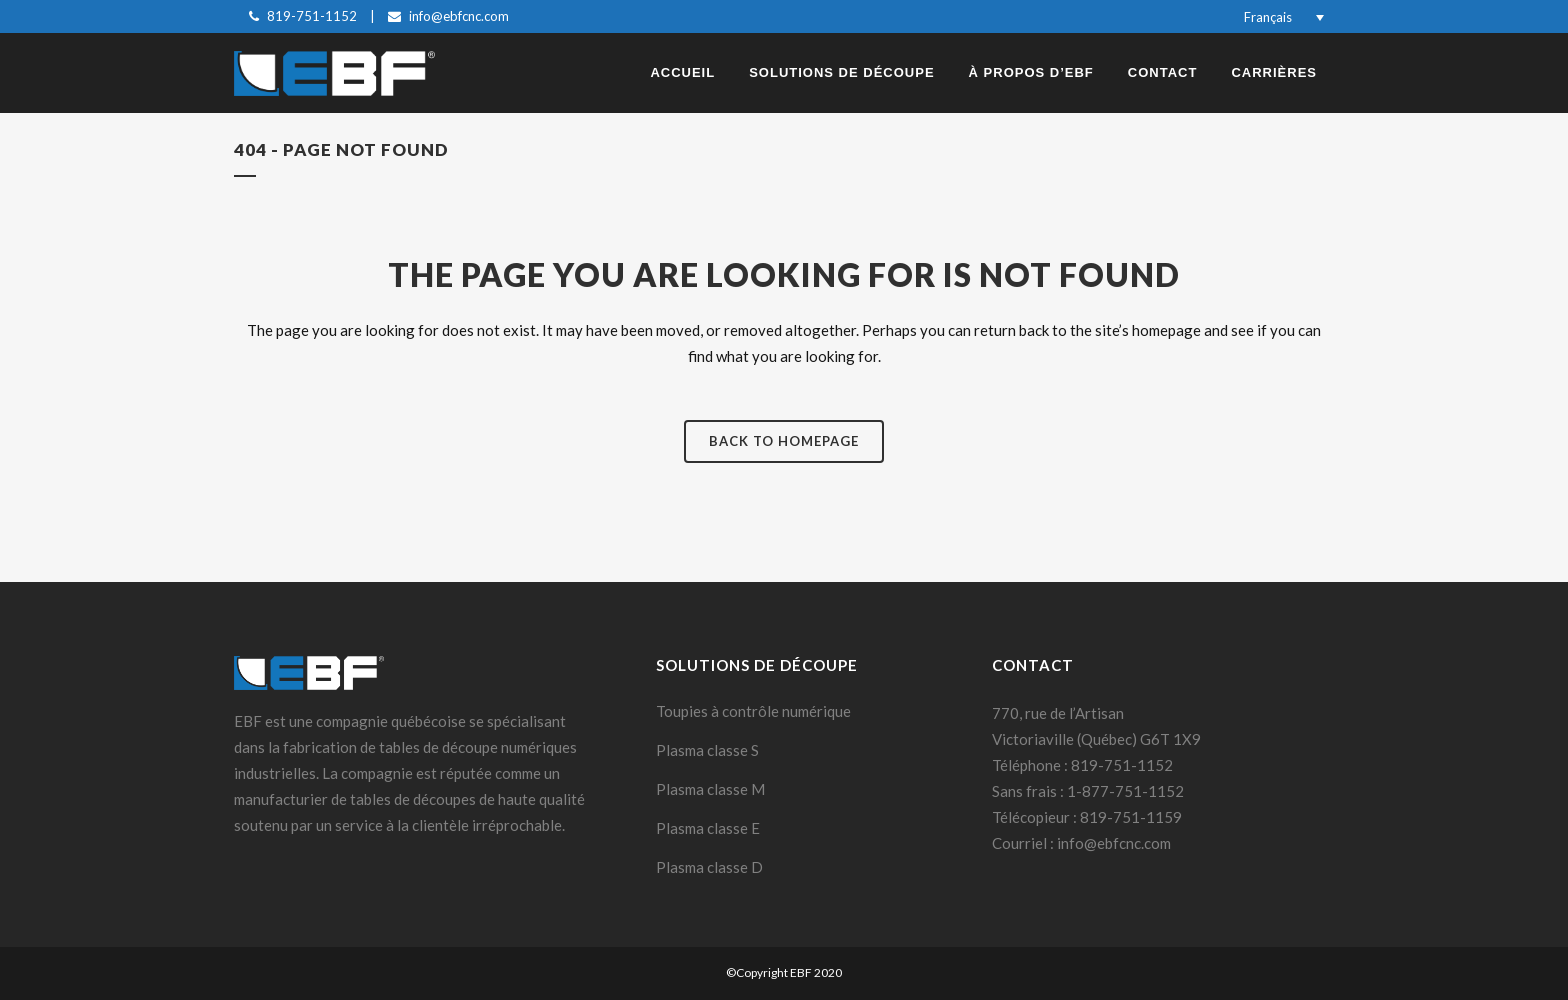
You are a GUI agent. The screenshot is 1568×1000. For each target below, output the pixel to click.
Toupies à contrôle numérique (753, 711)
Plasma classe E (708, 828)
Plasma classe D (709, 867)
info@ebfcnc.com (459, 16)
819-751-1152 (312, 16)
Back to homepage (784, 441)
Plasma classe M (710, 789)
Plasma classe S (707, 750)
